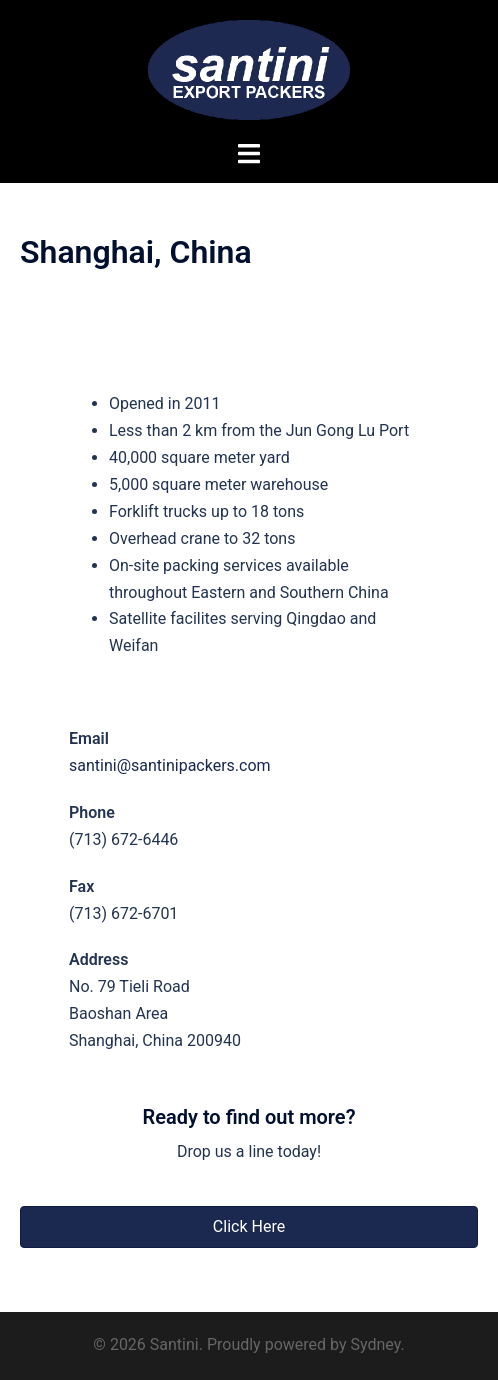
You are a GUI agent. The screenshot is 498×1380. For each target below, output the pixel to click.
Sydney (375, 1344)
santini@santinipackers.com (170, 765)
